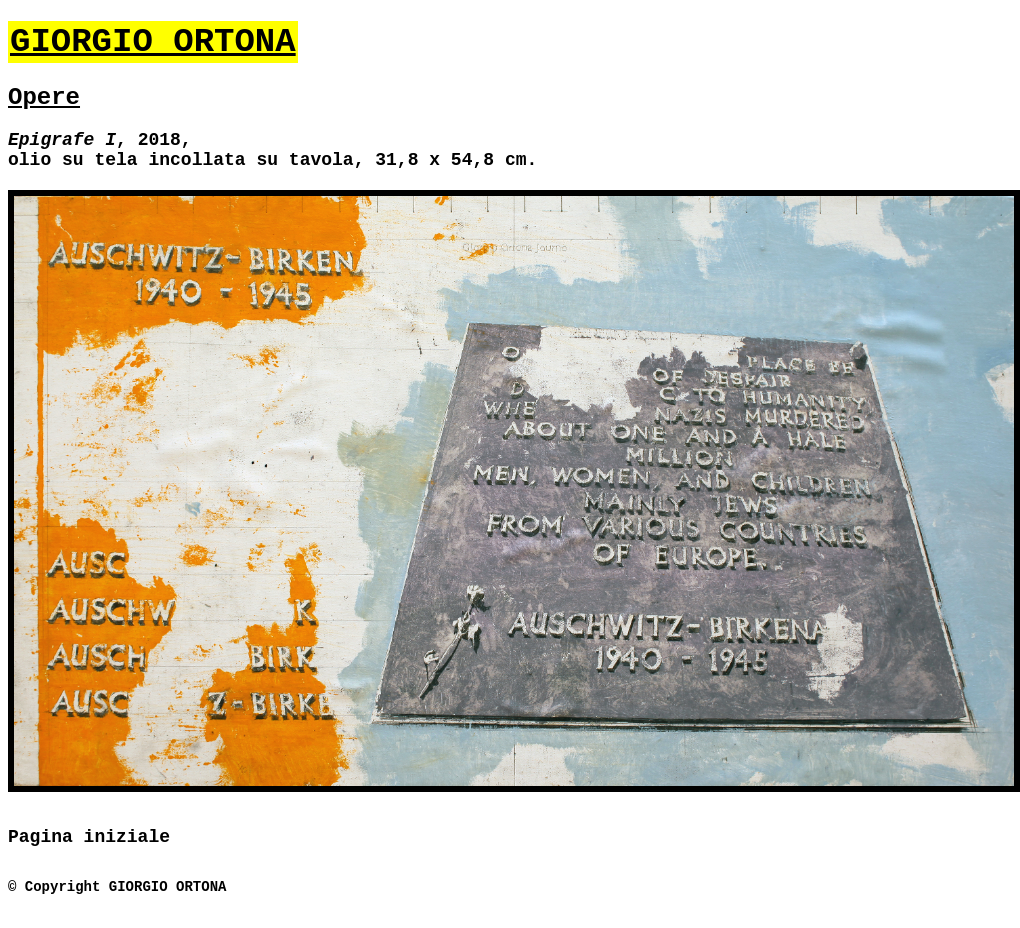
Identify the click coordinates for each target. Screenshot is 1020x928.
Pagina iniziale (89, 837)
